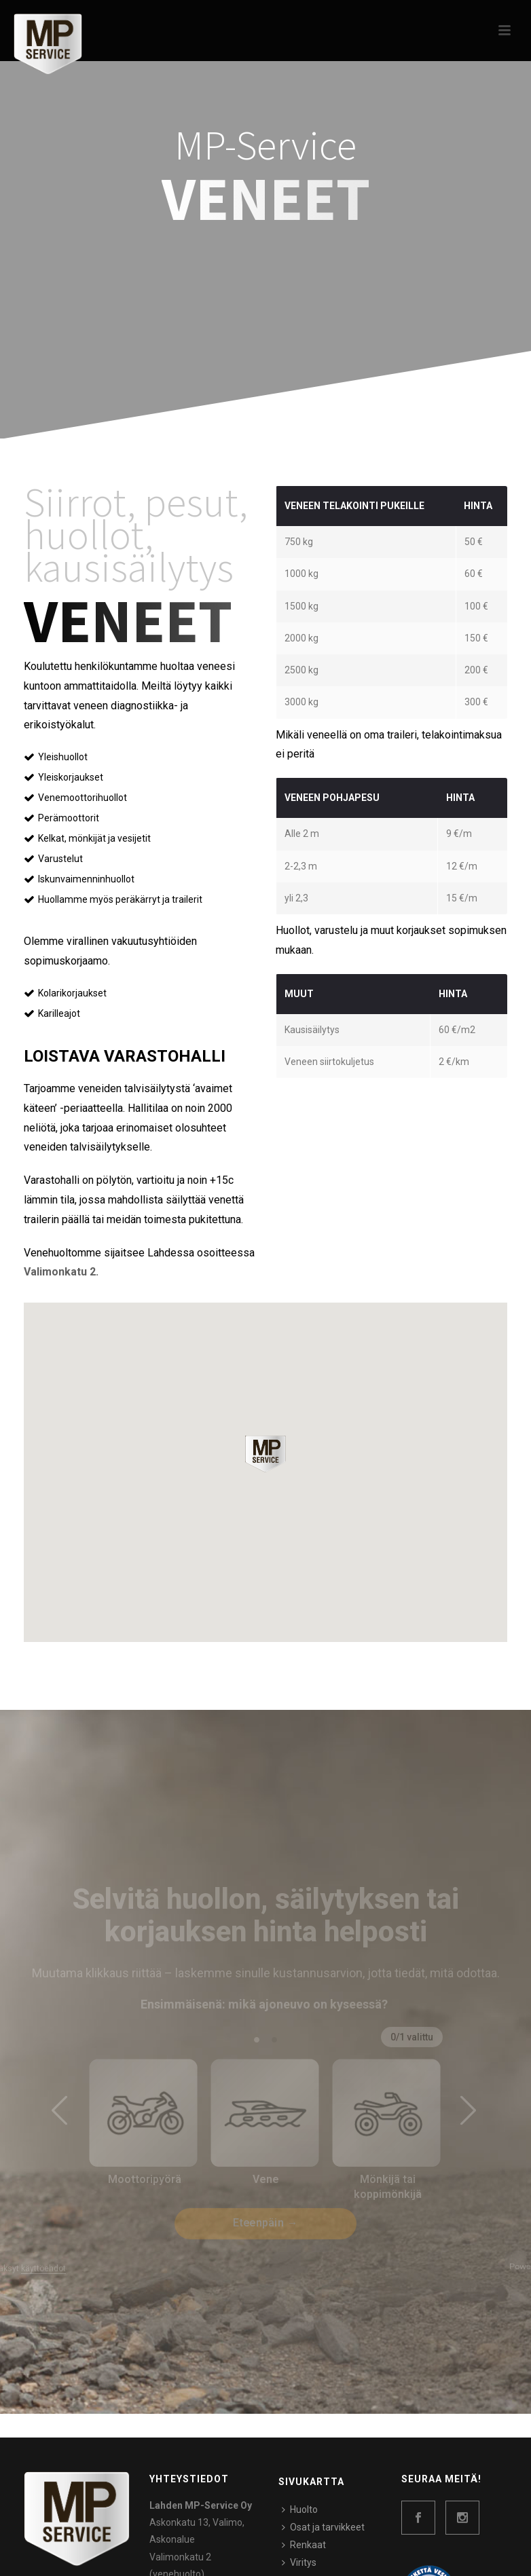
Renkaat (304, 2544)
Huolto (300, 2509)
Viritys (299, 2562)
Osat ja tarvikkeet (323, 2527)
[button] (265, 1454)
